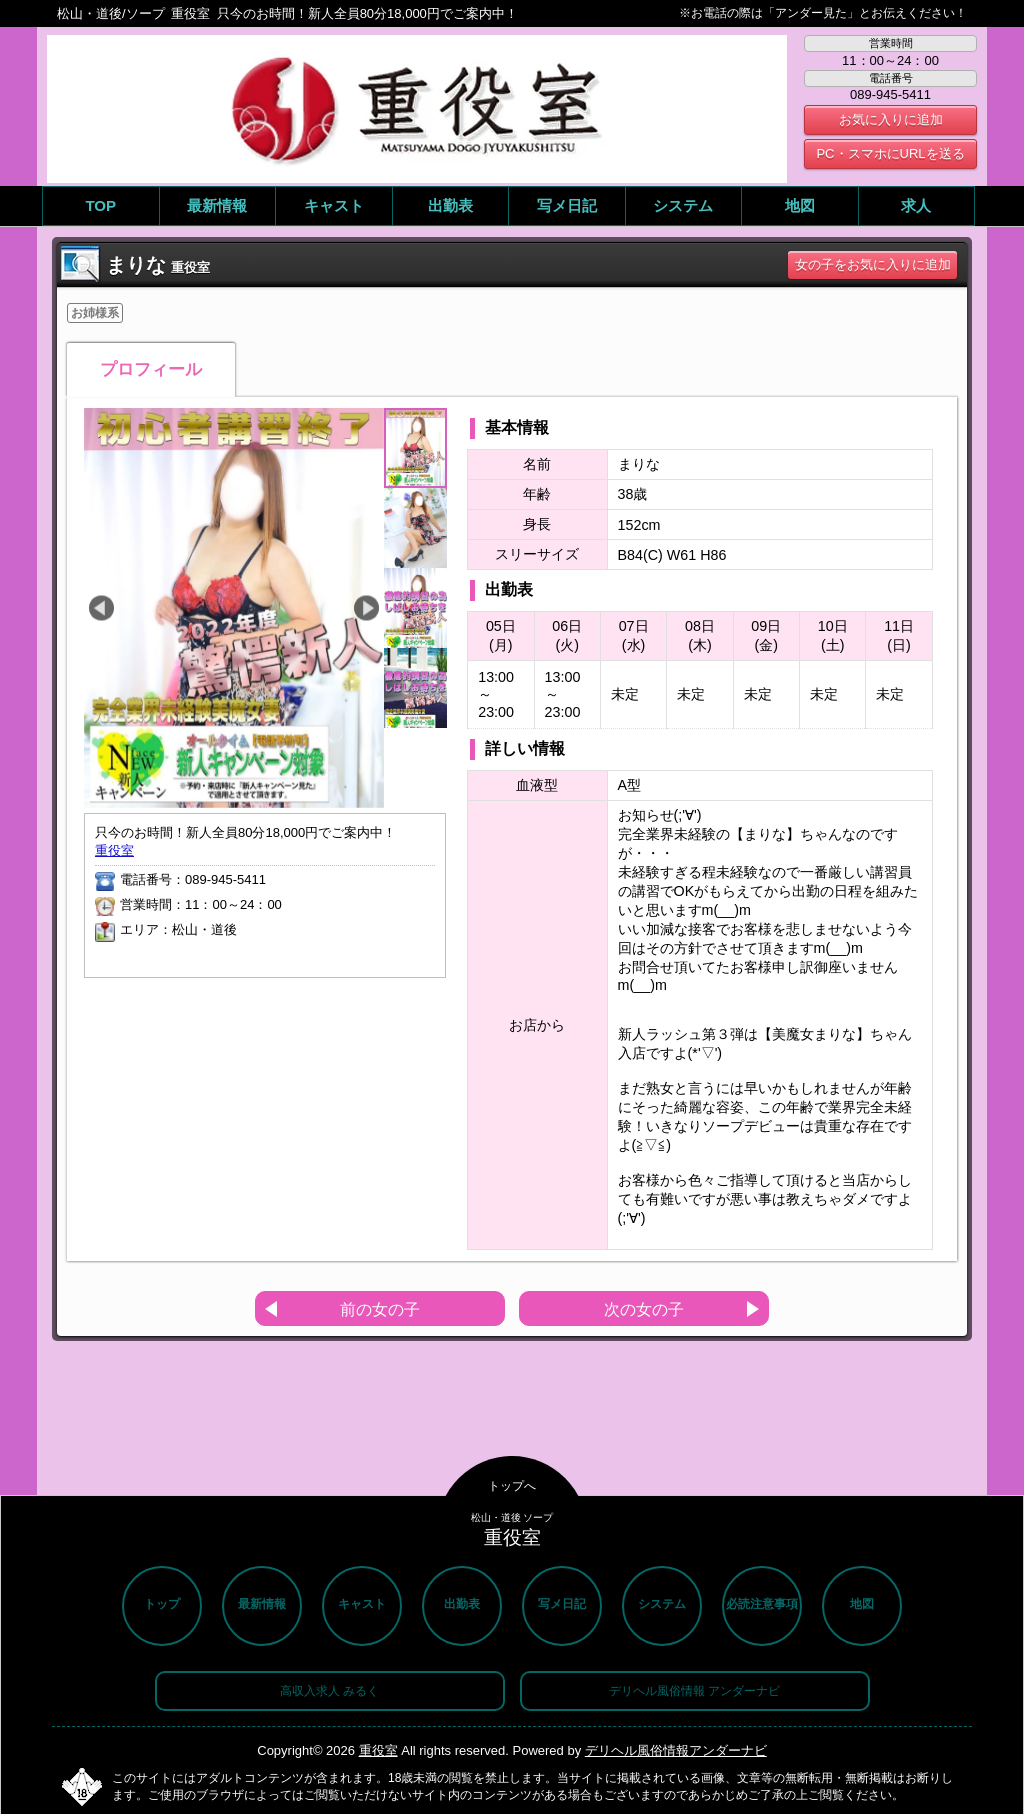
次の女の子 (644, 1309)
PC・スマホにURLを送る (890, 153)
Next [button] (366, 608)
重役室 (114, 850)
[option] (234, 608)
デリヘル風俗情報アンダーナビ (676, 1750)
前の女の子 (380, 1309)
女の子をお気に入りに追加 (873, 264)
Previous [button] (101, 608)
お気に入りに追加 (891, 119)
